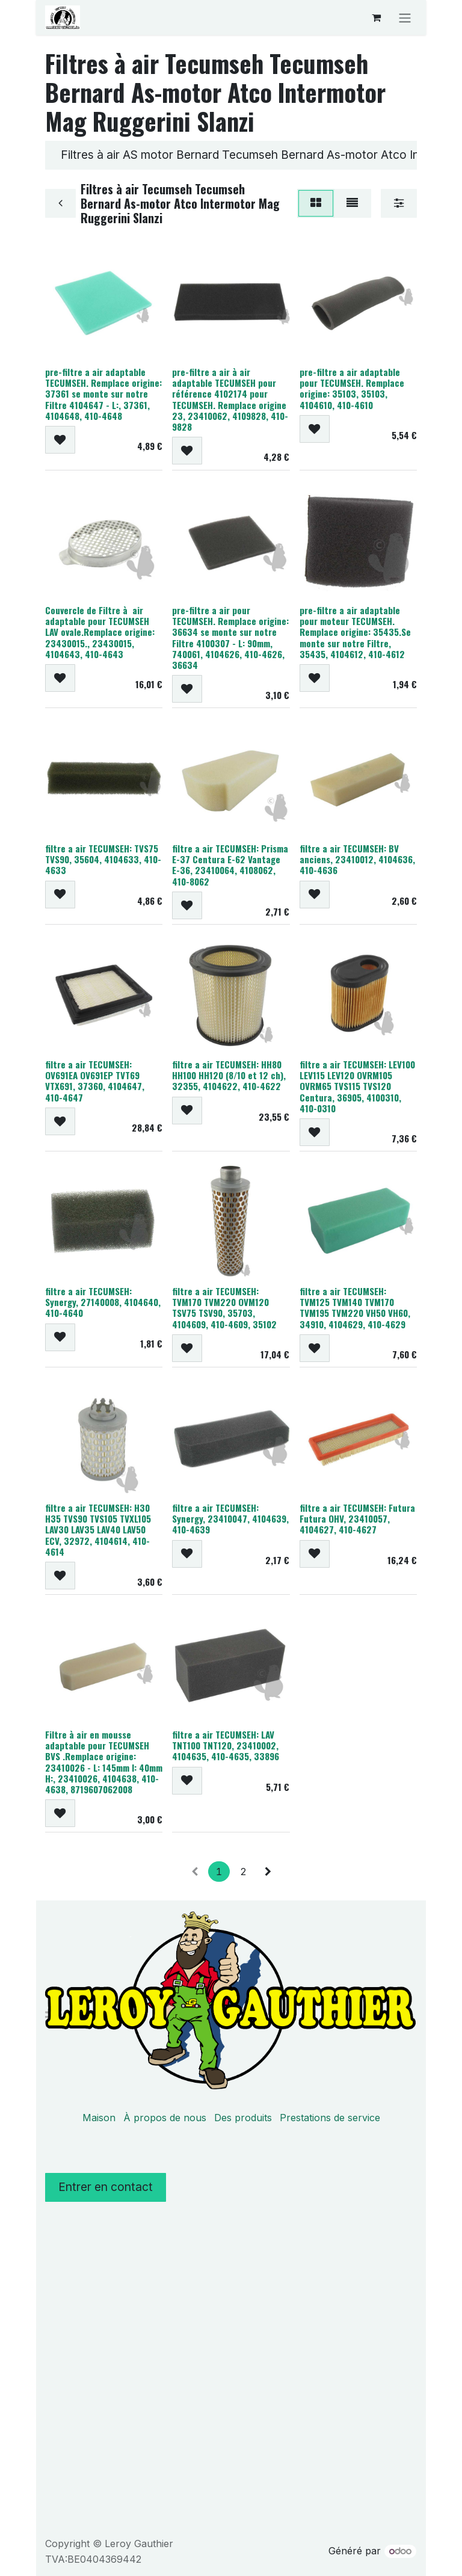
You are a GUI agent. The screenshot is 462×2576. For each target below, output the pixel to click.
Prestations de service (330, 2118)
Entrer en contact (105, 2187)
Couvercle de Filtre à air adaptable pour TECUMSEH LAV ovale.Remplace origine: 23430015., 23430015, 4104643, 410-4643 (100, 632)
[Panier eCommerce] (376, 17)
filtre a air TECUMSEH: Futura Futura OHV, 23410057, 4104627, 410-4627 (357, 1517)
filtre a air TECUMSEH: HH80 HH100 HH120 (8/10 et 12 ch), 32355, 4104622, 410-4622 (229, 1074)
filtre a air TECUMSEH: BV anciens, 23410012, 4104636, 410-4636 (357, 858)
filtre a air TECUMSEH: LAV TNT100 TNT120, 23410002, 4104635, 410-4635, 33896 (225, 1745)
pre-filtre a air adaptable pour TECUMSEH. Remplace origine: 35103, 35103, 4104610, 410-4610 (352, 388)
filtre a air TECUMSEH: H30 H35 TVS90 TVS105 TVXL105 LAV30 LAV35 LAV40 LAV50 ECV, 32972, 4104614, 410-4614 (98, 1529)
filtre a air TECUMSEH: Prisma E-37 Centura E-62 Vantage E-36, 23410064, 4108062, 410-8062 (230, 864)
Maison (99, 2118)
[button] (60, 440)
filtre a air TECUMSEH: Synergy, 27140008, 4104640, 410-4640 (103, 1301)
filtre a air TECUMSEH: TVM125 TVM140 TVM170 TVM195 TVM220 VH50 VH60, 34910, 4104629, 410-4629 (355, 1307)
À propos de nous (164, 2118)
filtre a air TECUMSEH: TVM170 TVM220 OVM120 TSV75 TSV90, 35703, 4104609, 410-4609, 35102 (224, 1307)
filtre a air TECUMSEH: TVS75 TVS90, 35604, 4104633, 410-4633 (103, 858)
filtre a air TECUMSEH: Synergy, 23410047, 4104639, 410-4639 (230, 1517)
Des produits (243, 2118)
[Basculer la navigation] (405, 17)
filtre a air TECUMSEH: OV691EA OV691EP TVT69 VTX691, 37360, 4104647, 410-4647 (94, 1080)
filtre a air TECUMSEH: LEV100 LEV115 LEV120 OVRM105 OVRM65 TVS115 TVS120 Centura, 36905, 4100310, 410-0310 (357, 1085)
